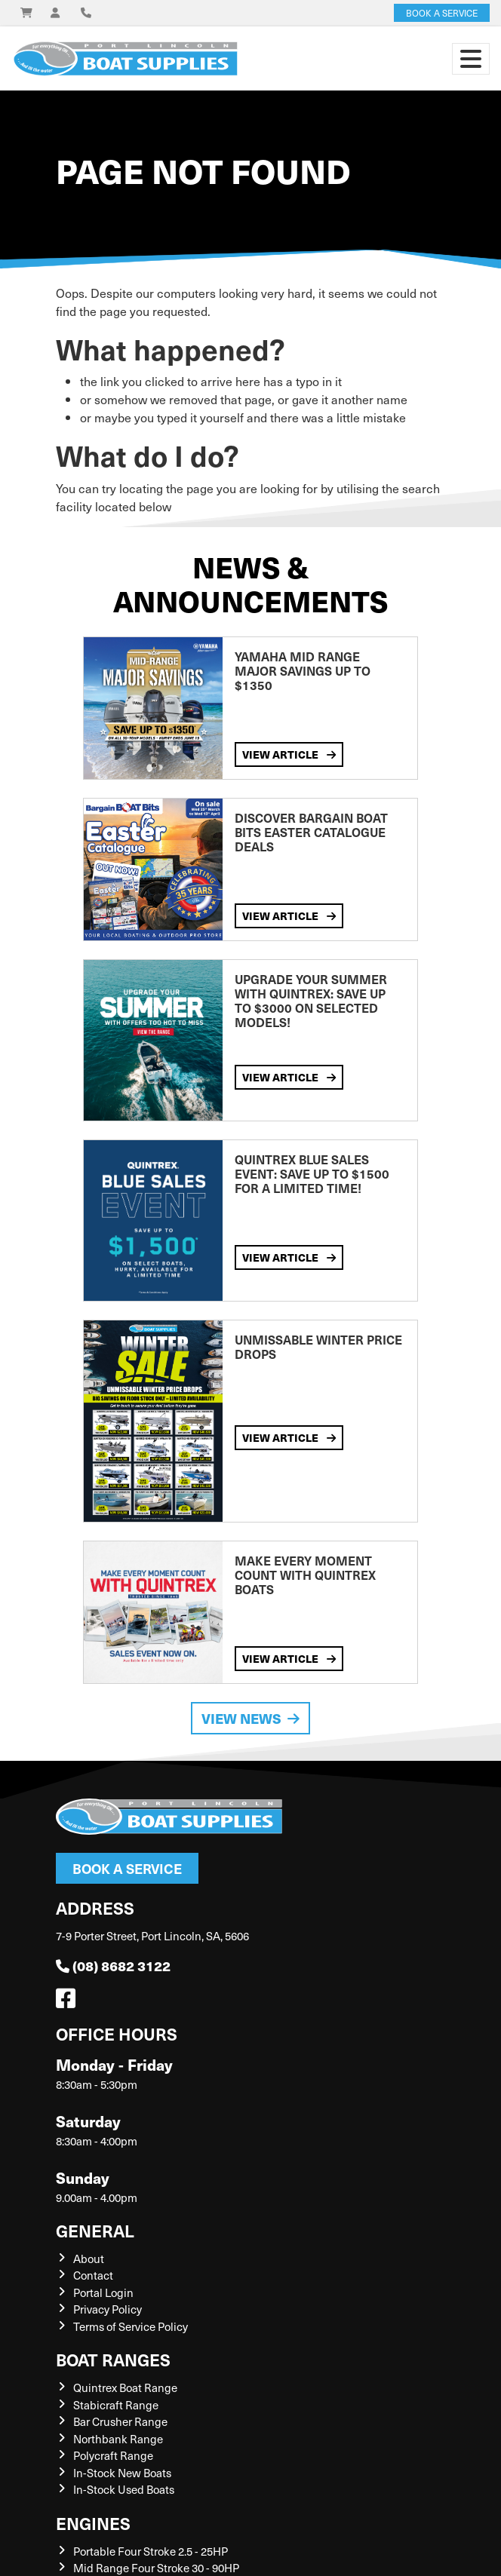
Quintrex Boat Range (125, 2387)
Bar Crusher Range (120, 2421)
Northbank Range (118, 2438)
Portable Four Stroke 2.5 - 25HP (150, 2551)
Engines (93, 2523)
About (88, 2258)
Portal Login (103, 2292)
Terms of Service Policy (130, 2326)
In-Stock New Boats (122, 2472)
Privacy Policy (107, 2309)
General (95, 2230)
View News (250, 1718)
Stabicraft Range (115, 2405)
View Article (289, 754)
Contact (93, 2275)
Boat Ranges (113, 2359)
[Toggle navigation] (471, 59)
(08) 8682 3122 (113, 1965)
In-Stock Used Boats (123, 2489)
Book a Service (127, 1868)
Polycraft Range (113, 2455)
